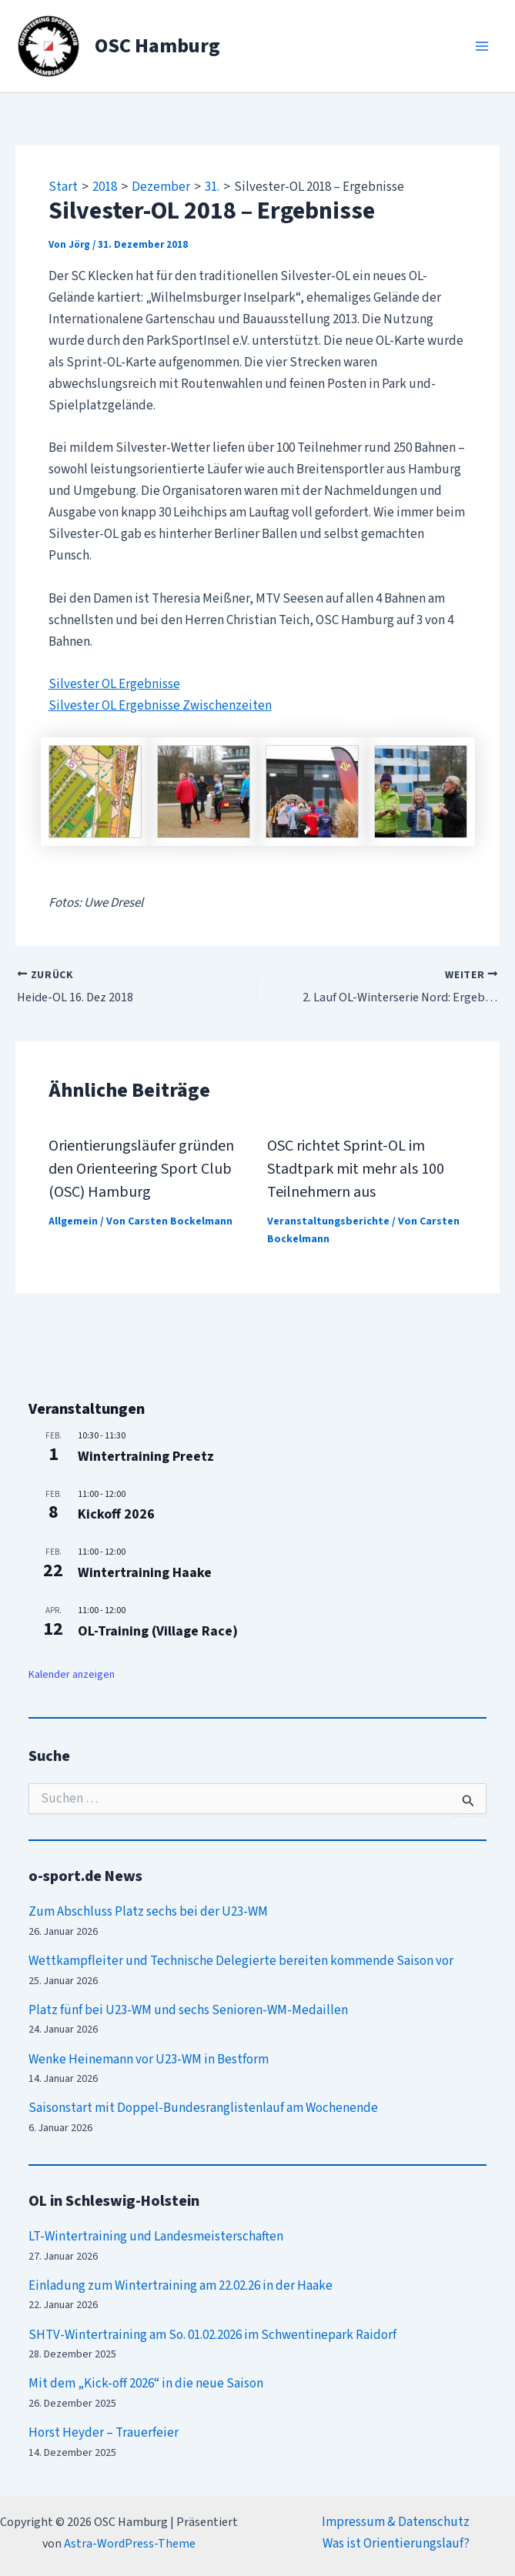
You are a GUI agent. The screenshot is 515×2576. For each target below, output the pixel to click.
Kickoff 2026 (116, 1513)
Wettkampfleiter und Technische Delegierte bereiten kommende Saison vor (240, 1960)
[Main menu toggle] (482, 46)
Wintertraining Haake (145, 1572)
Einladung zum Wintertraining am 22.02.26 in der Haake (180, 2284)
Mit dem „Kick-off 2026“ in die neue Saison (145, 2383)
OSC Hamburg (157, 46)
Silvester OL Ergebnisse (114, 684)
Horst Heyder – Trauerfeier (103, 2432)
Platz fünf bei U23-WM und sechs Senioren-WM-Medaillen (188, 2009)
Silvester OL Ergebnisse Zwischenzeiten (160, 706)
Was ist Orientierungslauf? (396, 2542)
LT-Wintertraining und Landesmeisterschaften (155, 2236)
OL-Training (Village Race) (158, 1629)
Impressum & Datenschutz (396, 2520)
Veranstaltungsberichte (328, 1220)
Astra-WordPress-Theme (130, 2542)
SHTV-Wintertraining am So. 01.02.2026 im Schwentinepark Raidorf (212, 2333)
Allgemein (73, 1220)
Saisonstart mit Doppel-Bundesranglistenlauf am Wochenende (203, 2107)
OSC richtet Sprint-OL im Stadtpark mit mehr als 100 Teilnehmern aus (355, 1168)
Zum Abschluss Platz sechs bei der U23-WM (148, 1911)
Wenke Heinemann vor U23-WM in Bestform (148, 2058)
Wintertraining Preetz (146, 1455)
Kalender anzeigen (71, 1673)
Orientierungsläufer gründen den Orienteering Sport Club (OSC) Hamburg (141, 1168)
